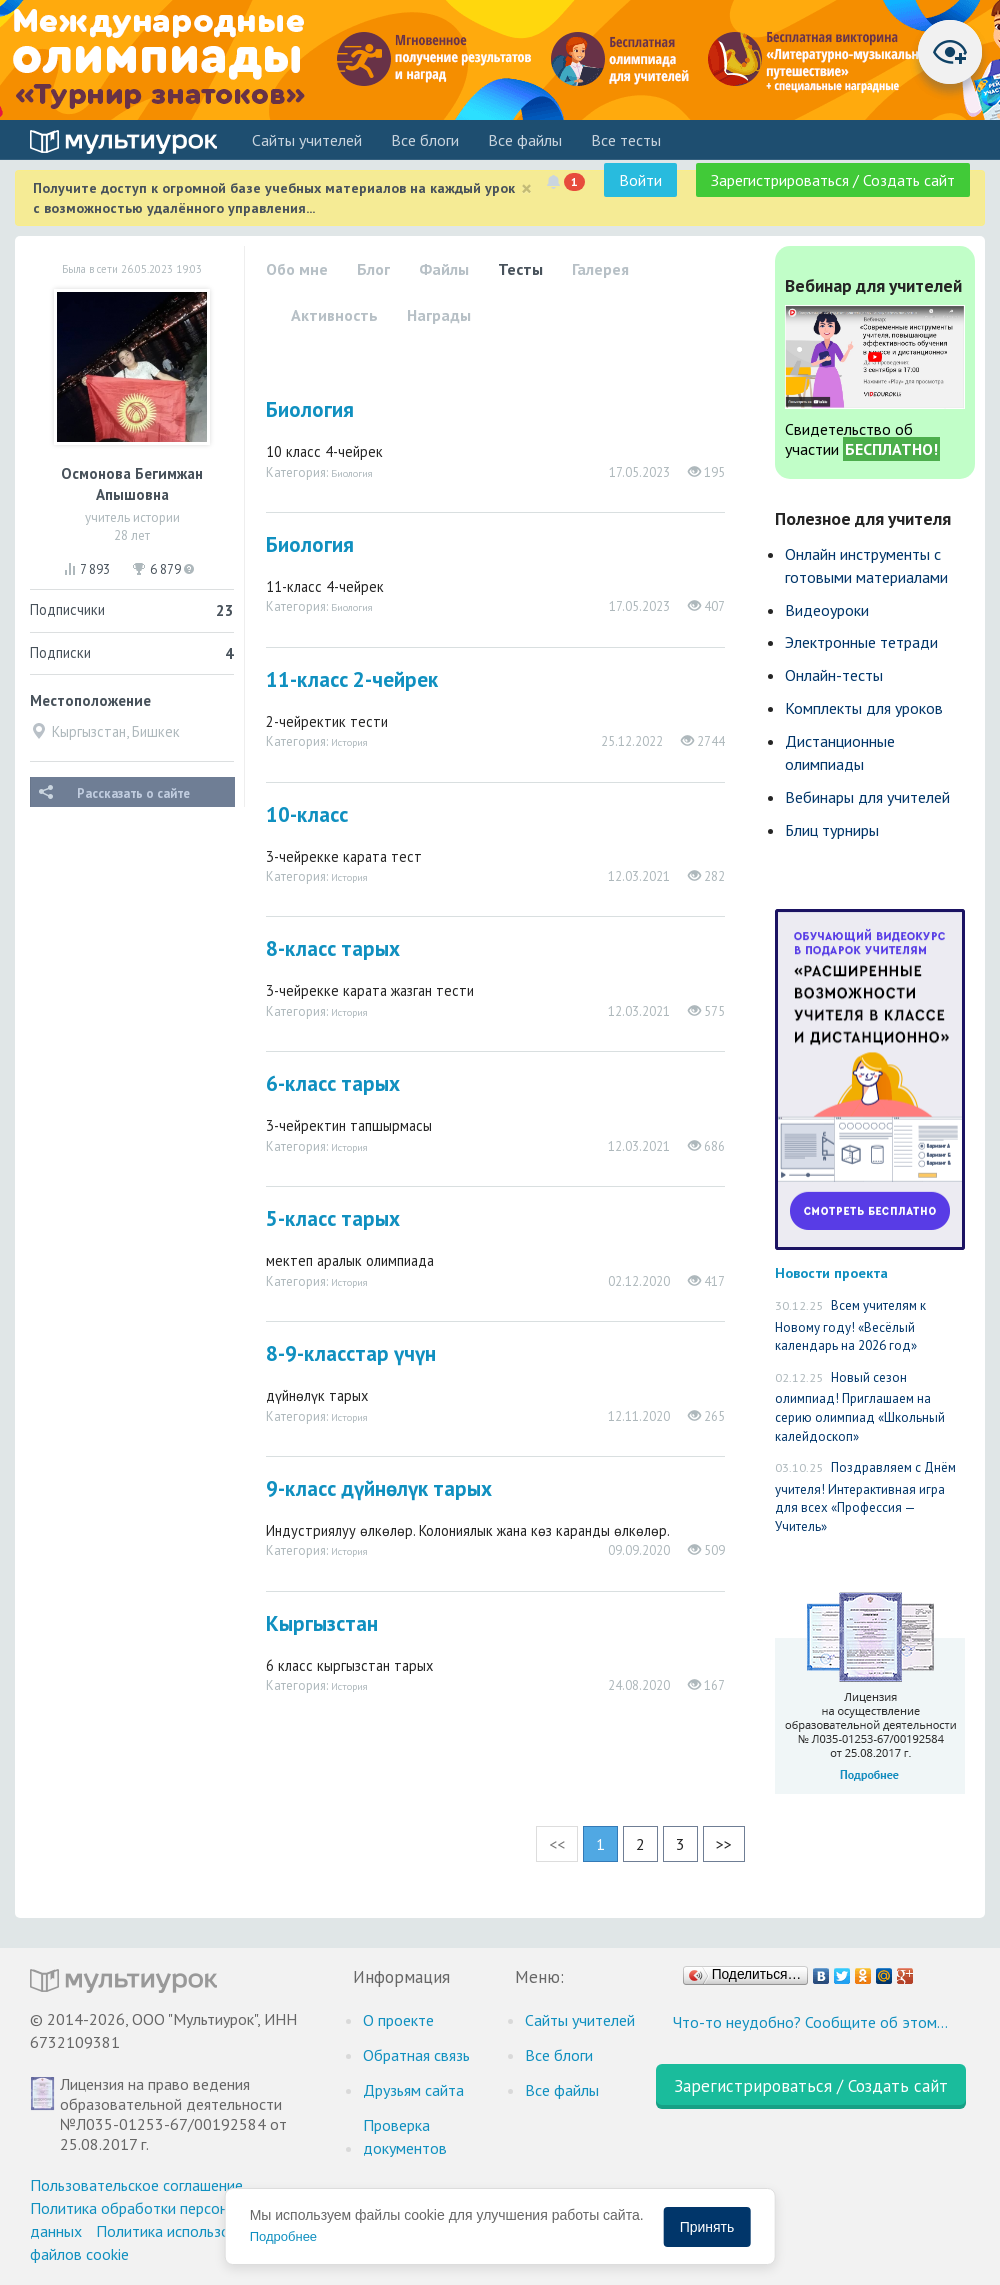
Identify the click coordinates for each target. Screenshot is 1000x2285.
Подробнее (283, 2236)
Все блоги (425, 140)
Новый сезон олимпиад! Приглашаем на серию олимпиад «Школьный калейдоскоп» (860, 1407)
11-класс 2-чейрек (352, 679)
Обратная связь (416, 2055)
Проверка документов (405, 2136)
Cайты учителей (307, 140)
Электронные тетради (861, 642)
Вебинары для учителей (867, 797)
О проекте (398, 2020)
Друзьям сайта (413, 2090)
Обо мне (297, 269)
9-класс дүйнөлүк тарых (379, 1488)
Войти (640, 180)
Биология (310, 409)
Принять (707, 2227)
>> (724, 1844)
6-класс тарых (333, 1083)
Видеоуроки (827, 610)
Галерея (600, 269)
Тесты (520, 269)
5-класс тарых (333, 1218)
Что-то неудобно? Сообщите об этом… (810, 2022)
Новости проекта (831, 1272)
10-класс (307, 814)
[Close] (526, 188)
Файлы (444, 269)
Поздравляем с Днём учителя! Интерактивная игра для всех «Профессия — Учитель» (865, 1497)
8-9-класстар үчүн (351, 1353)
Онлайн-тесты (834, 675)
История (349, 742)
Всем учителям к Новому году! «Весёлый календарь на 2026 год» (850, 1325)
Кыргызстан (322, 1623)
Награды (439, 315)
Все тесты (626, 140)
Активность (334, 315)
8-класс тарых (333, 948)
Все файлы (525, 140)
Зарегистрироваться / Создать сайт (833, 180)
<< (557, 1844)
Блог (373, 269)
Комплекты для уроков (864, 708)
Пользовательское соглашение (136, 2185)
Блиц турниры (832, 830)
